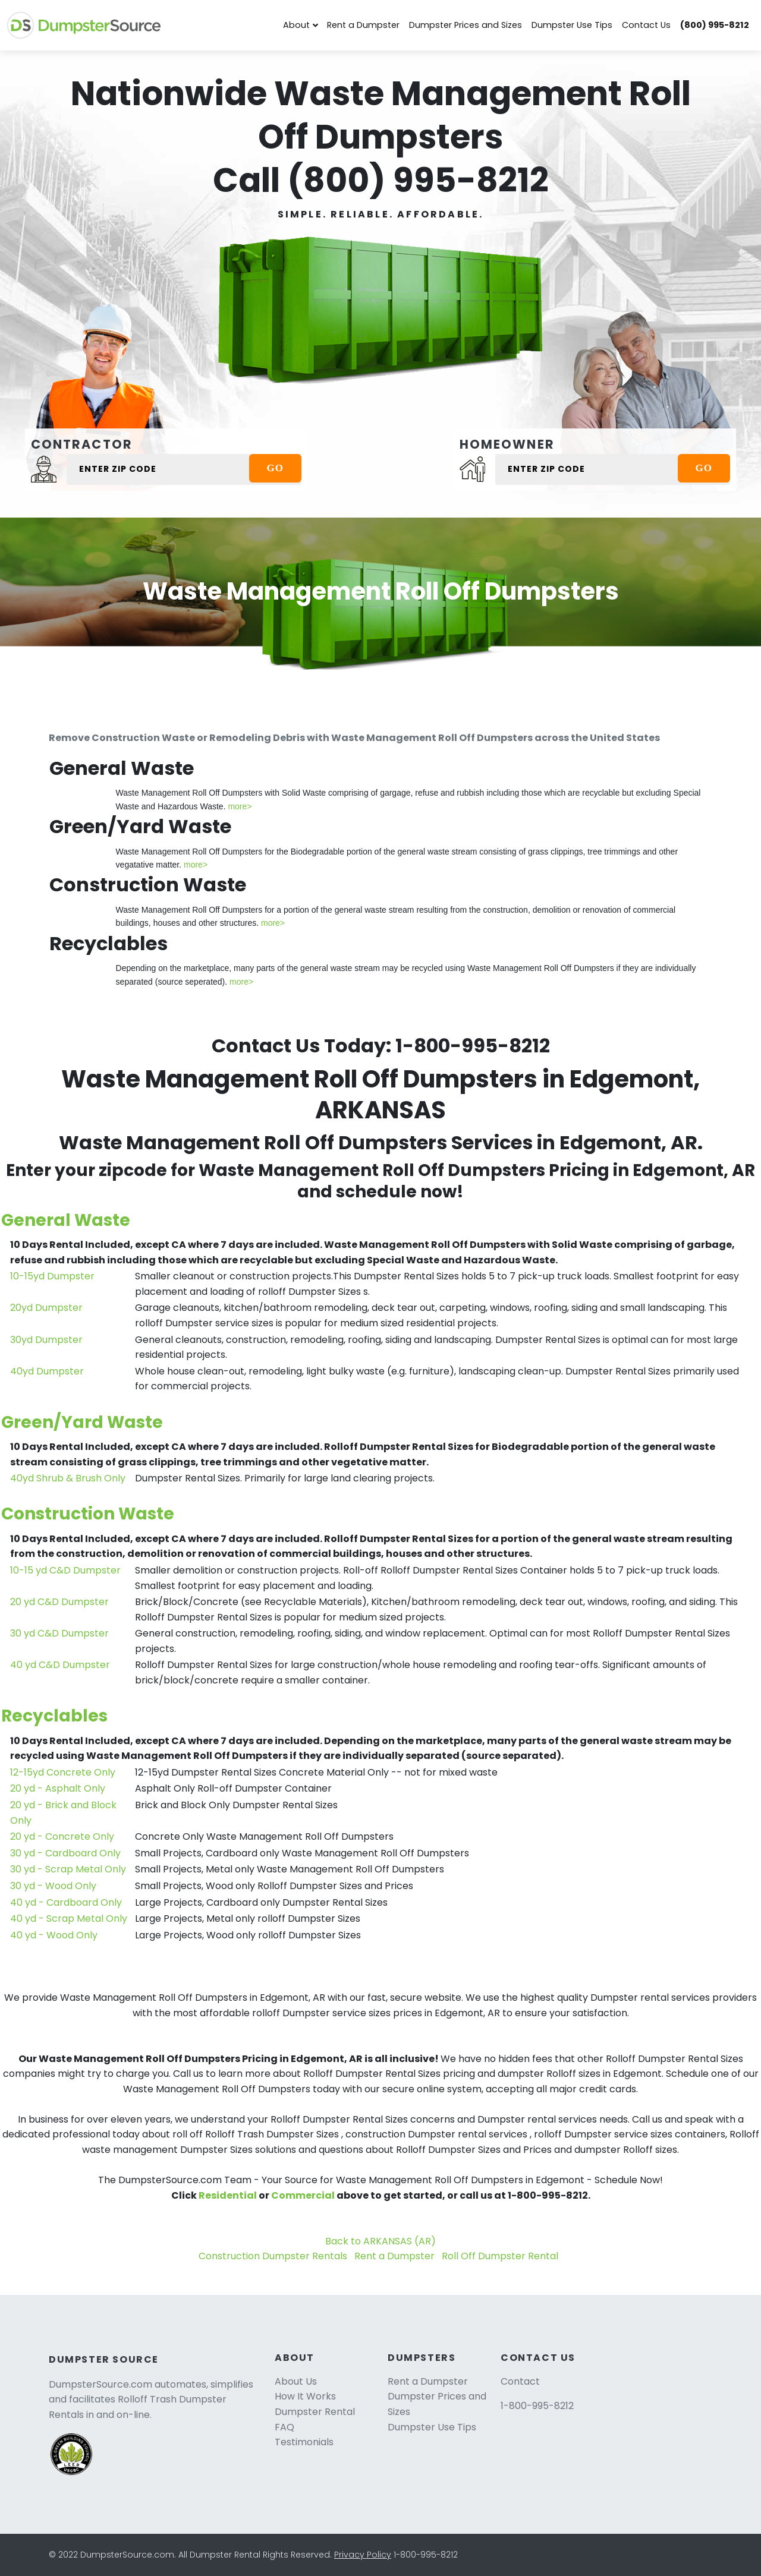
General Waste (65, 1220)
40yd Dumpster (47, 1371)
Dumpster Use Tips (572, 25)
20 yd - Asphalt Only (57, 1788)
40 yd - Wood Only (54, 1935)
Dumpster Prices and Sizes (465, 25)
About (296, 25)
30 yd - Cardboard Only (65, 1853)
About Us (296, 2381)
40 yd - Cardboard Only (66, 1902)
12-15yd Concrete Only (62, 1772)
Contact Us (646, 25)
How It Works (305, 2396)
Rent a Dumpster (363, 25)
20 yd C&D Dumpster (59, 1602)
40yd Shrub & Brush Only (67, 1478)
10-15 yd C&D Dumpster (65, 1570)
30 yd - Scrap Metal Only (68, 1869)
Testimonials (304, 2442)
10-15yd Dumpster (52, 1276)
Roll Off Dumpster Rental (500, 2256)
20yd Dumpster (46, 1307)
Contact (520, 2381)
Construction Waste (87, 1513)
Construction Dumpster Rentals (273, 2256)
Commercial (303, 2195)
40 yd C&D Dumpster (60, 1665)
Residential (228, 2195)
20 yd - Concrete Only (62, 1836)
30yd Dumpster (46, 1340)
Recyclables (54, 1715)
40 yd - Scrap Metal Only (68, 1918)
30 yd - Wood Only (53, 1886)
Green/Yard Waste (82, 1422)
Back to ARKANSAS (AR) (380, 2241)
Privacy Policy (362, 2555)
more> (239, 806)
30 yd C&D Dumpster (59, 1633)
